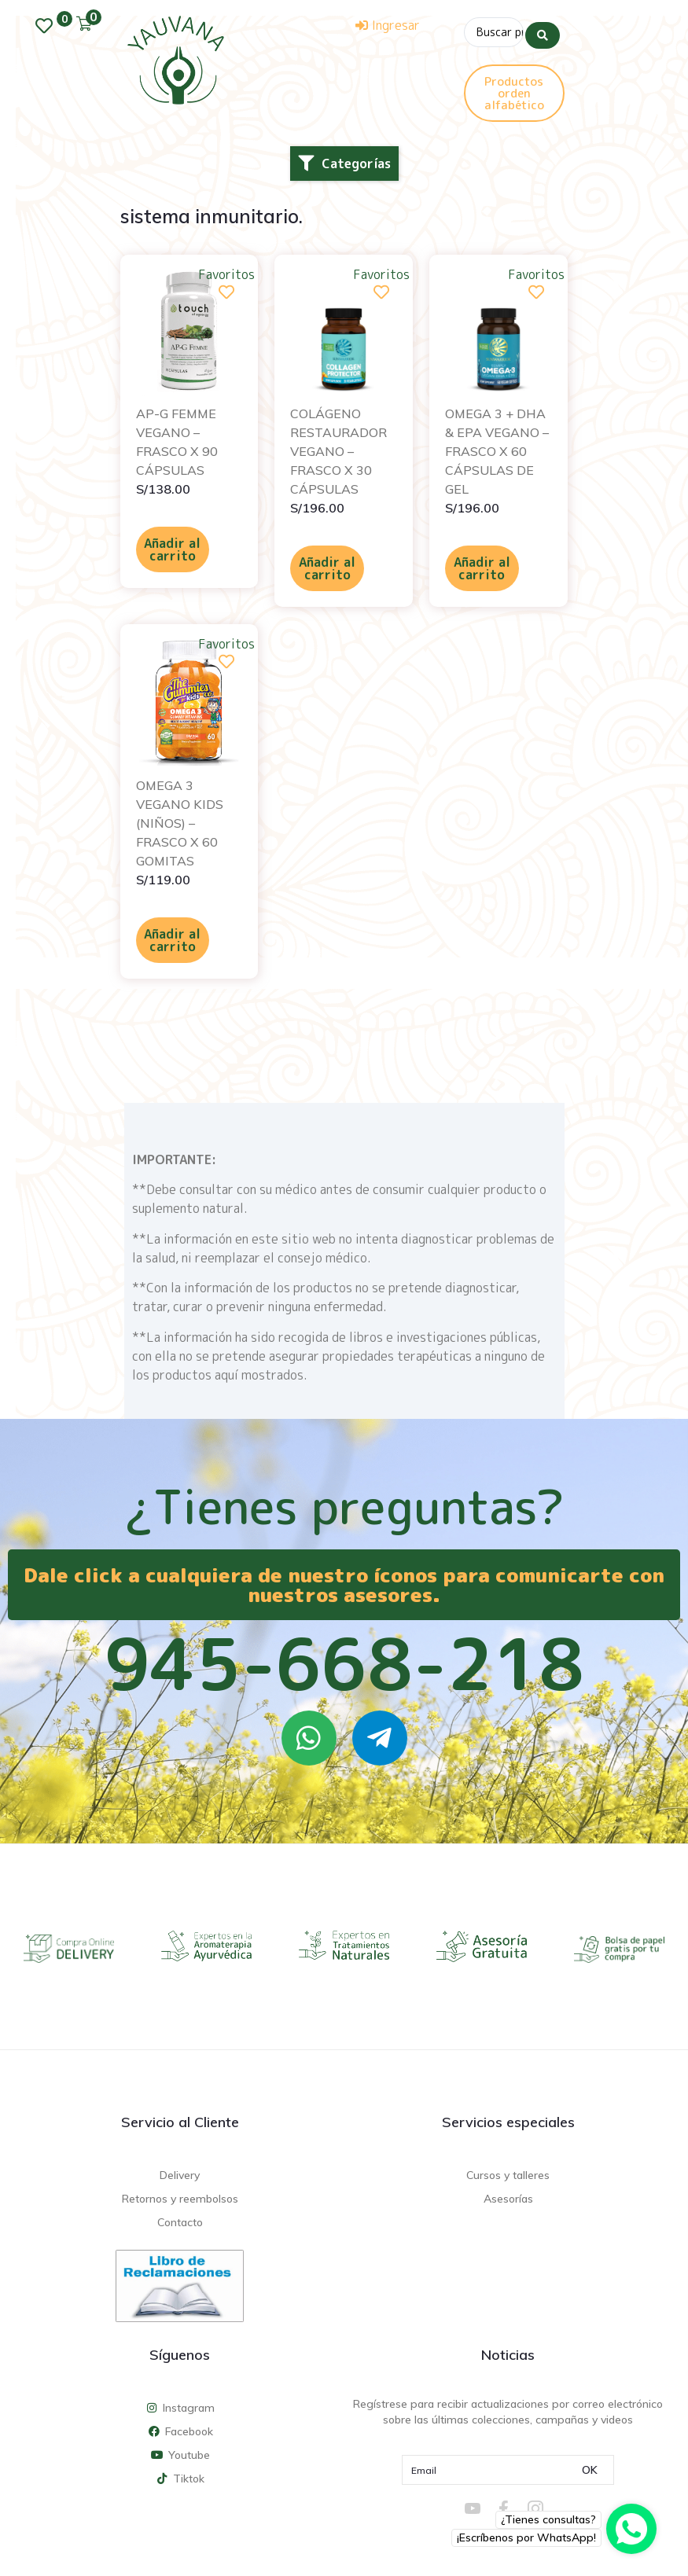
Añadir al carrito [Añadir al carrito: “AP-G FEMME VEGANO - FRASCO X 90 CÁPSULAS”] (172, 546)
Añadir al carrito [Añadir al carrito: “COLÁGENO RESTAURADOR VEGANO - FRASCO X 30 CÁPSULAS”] (327, 565)
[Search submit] (542, 30)
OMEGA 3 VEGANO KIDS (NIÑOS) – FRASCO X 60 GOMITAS (179, 819)
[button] (344, 160)
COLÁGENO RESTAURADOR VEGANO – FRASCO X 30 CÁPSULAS (338, 448)
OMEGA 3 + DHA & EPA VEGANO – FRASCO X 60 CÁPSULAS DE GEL (497, 448)
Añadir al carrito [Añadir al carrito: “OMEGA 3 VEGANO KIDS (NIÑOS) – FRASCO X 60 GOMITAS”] (172, 937)
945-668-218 (344, 1660)
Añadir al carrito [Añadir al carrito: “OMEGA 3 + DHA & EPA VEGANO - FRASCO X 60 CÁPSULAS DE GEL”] (482, 565)
